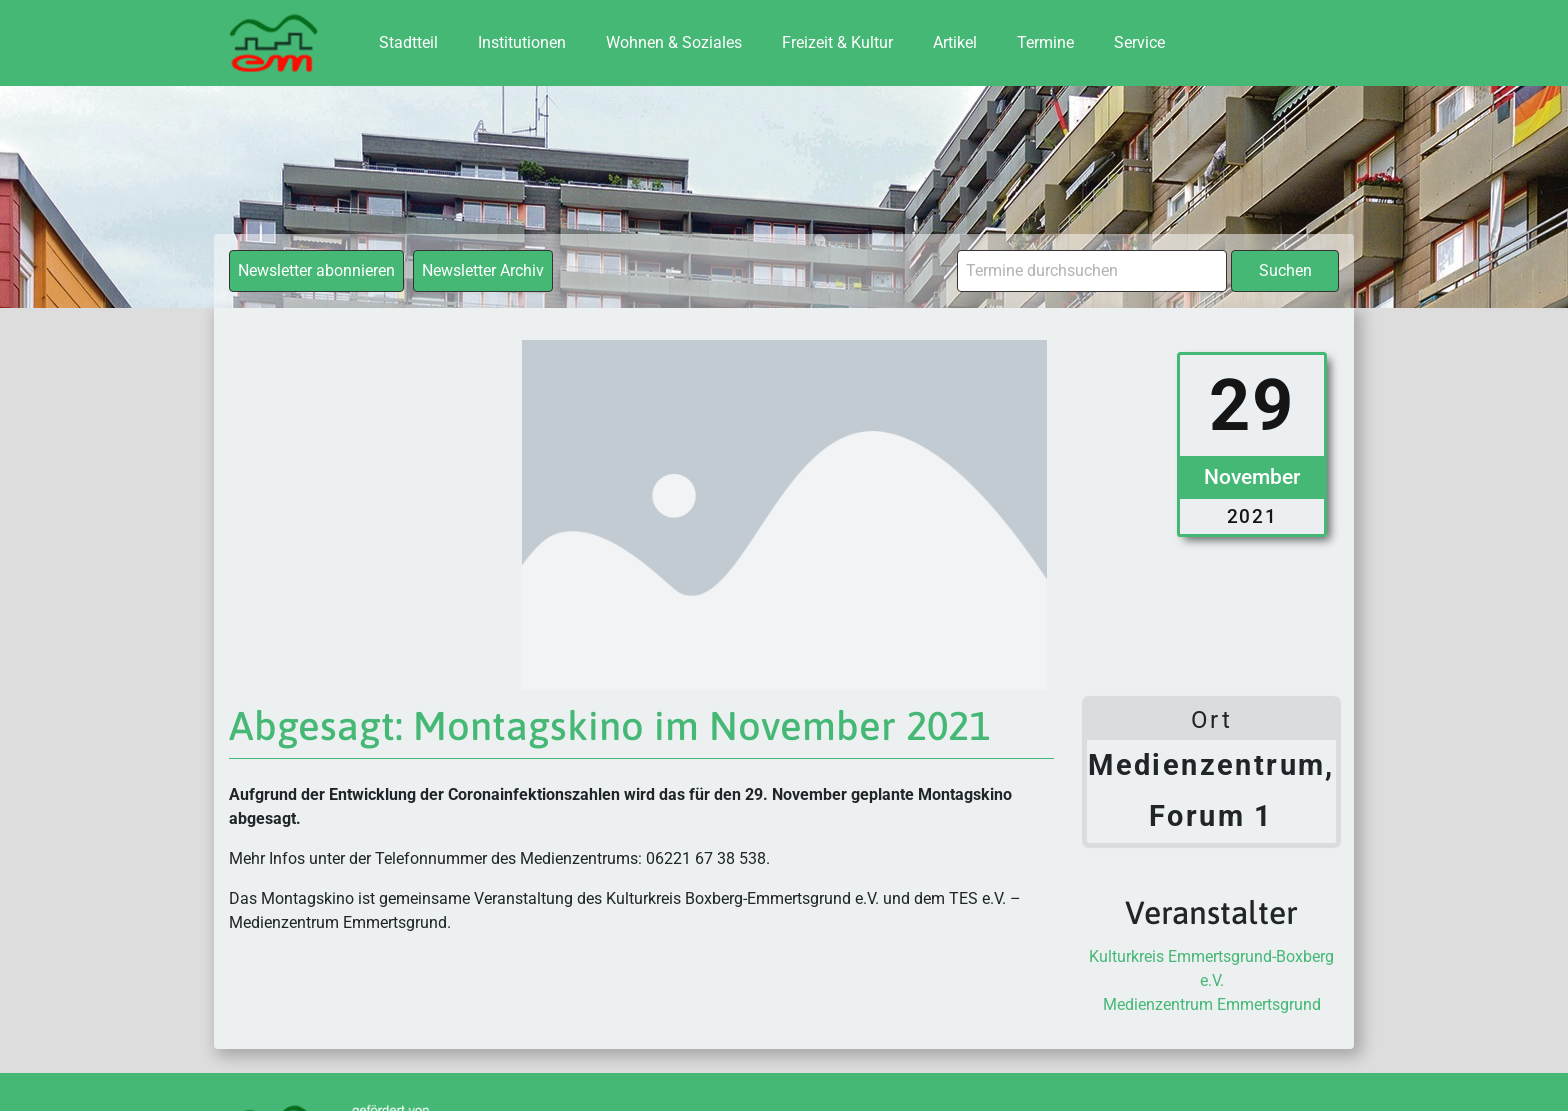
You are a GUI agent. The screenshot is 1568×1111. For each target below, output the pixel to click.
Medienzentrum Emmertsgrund (1212, 1004)
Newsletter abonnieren (316, 270)
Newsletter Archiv (483, 270)
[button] (44, 1067)
